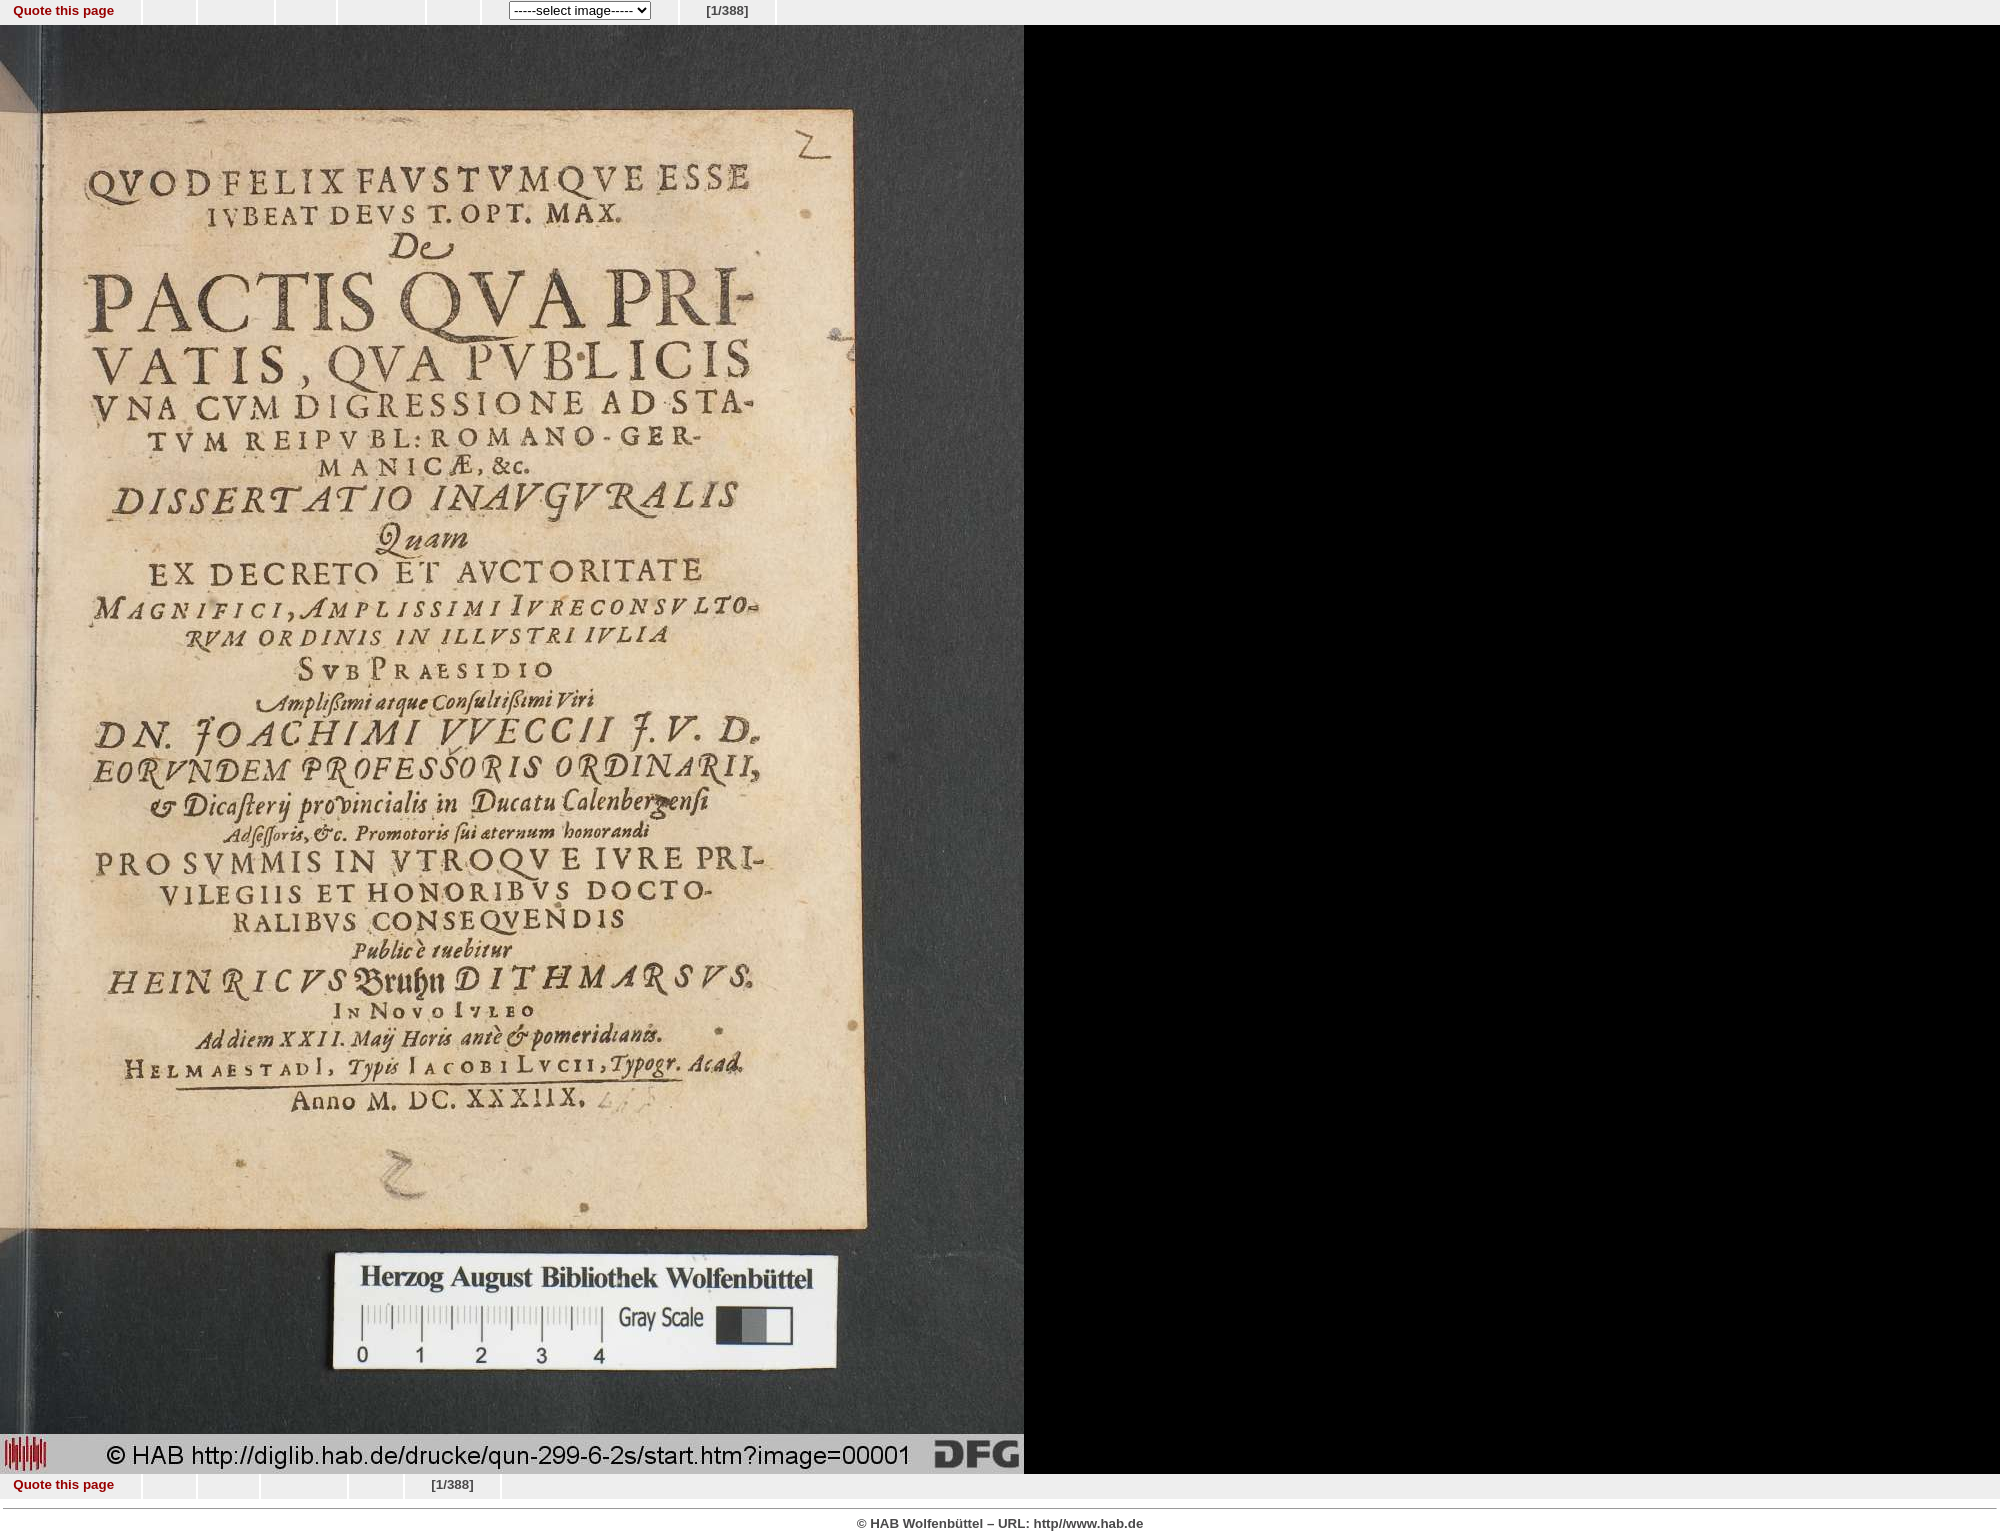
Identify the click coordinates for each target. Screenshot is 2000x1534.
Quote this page (63, 10)
